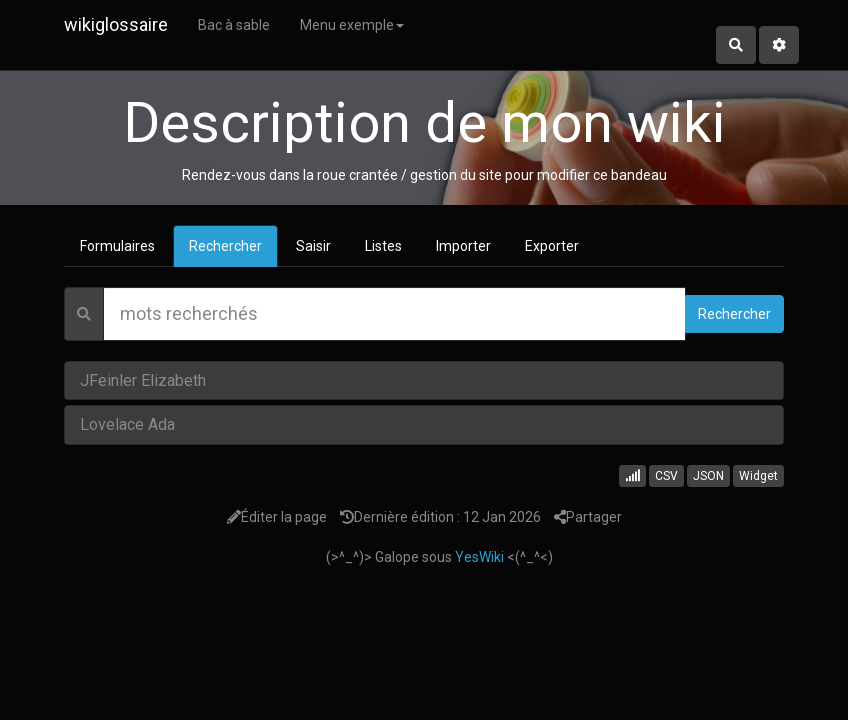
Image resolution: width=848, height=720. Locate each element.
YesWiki (479, 557)
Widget (758, 476)
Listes (383, 246)
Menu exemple (352, 25)
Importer (463, 246)
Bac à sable (234, 25)
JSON (708, 476)
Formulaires (117, 246)
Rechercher (225, 246)
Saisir (313, 246)
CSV (666, 476)
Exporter (552, 246)
